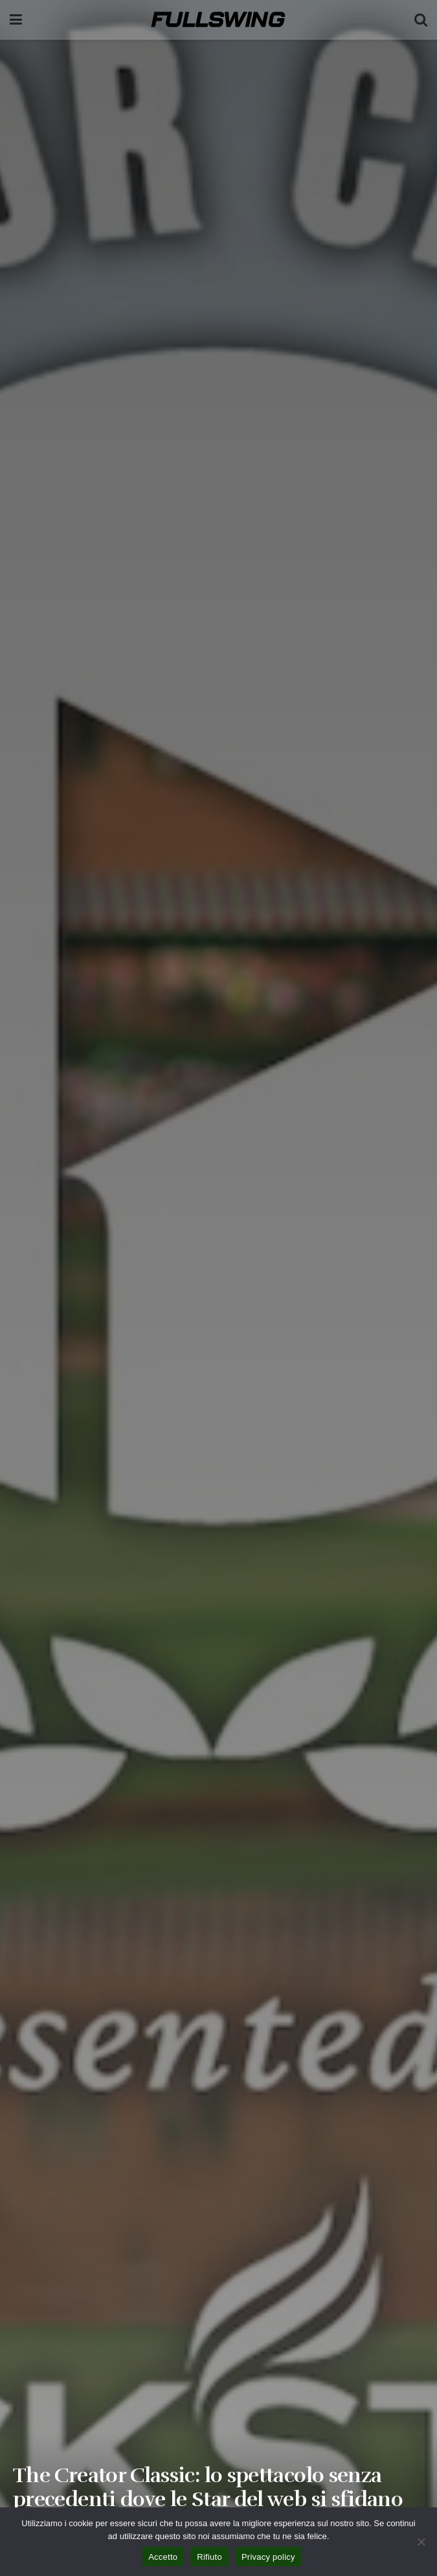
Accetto (162, 2557)
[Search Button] (420, 19)
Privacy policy (268, 2557)
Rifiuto (209, 2557)
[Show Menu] (16, 19)
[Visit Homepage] (218, 19)
